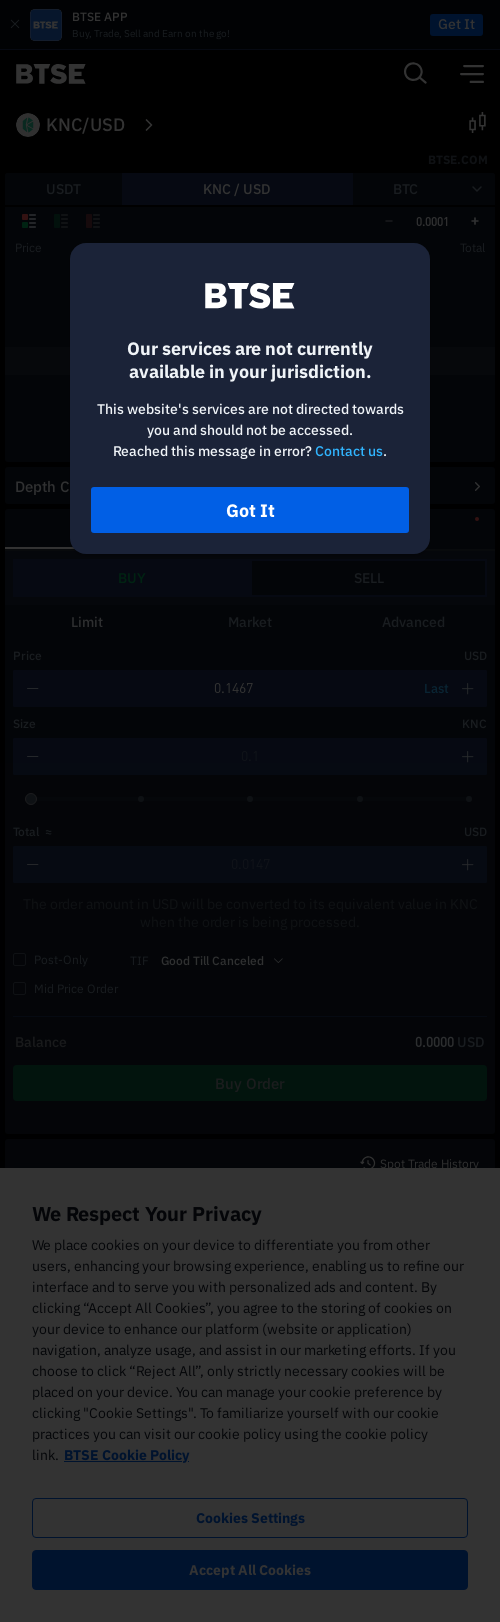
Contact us (349, 451)
